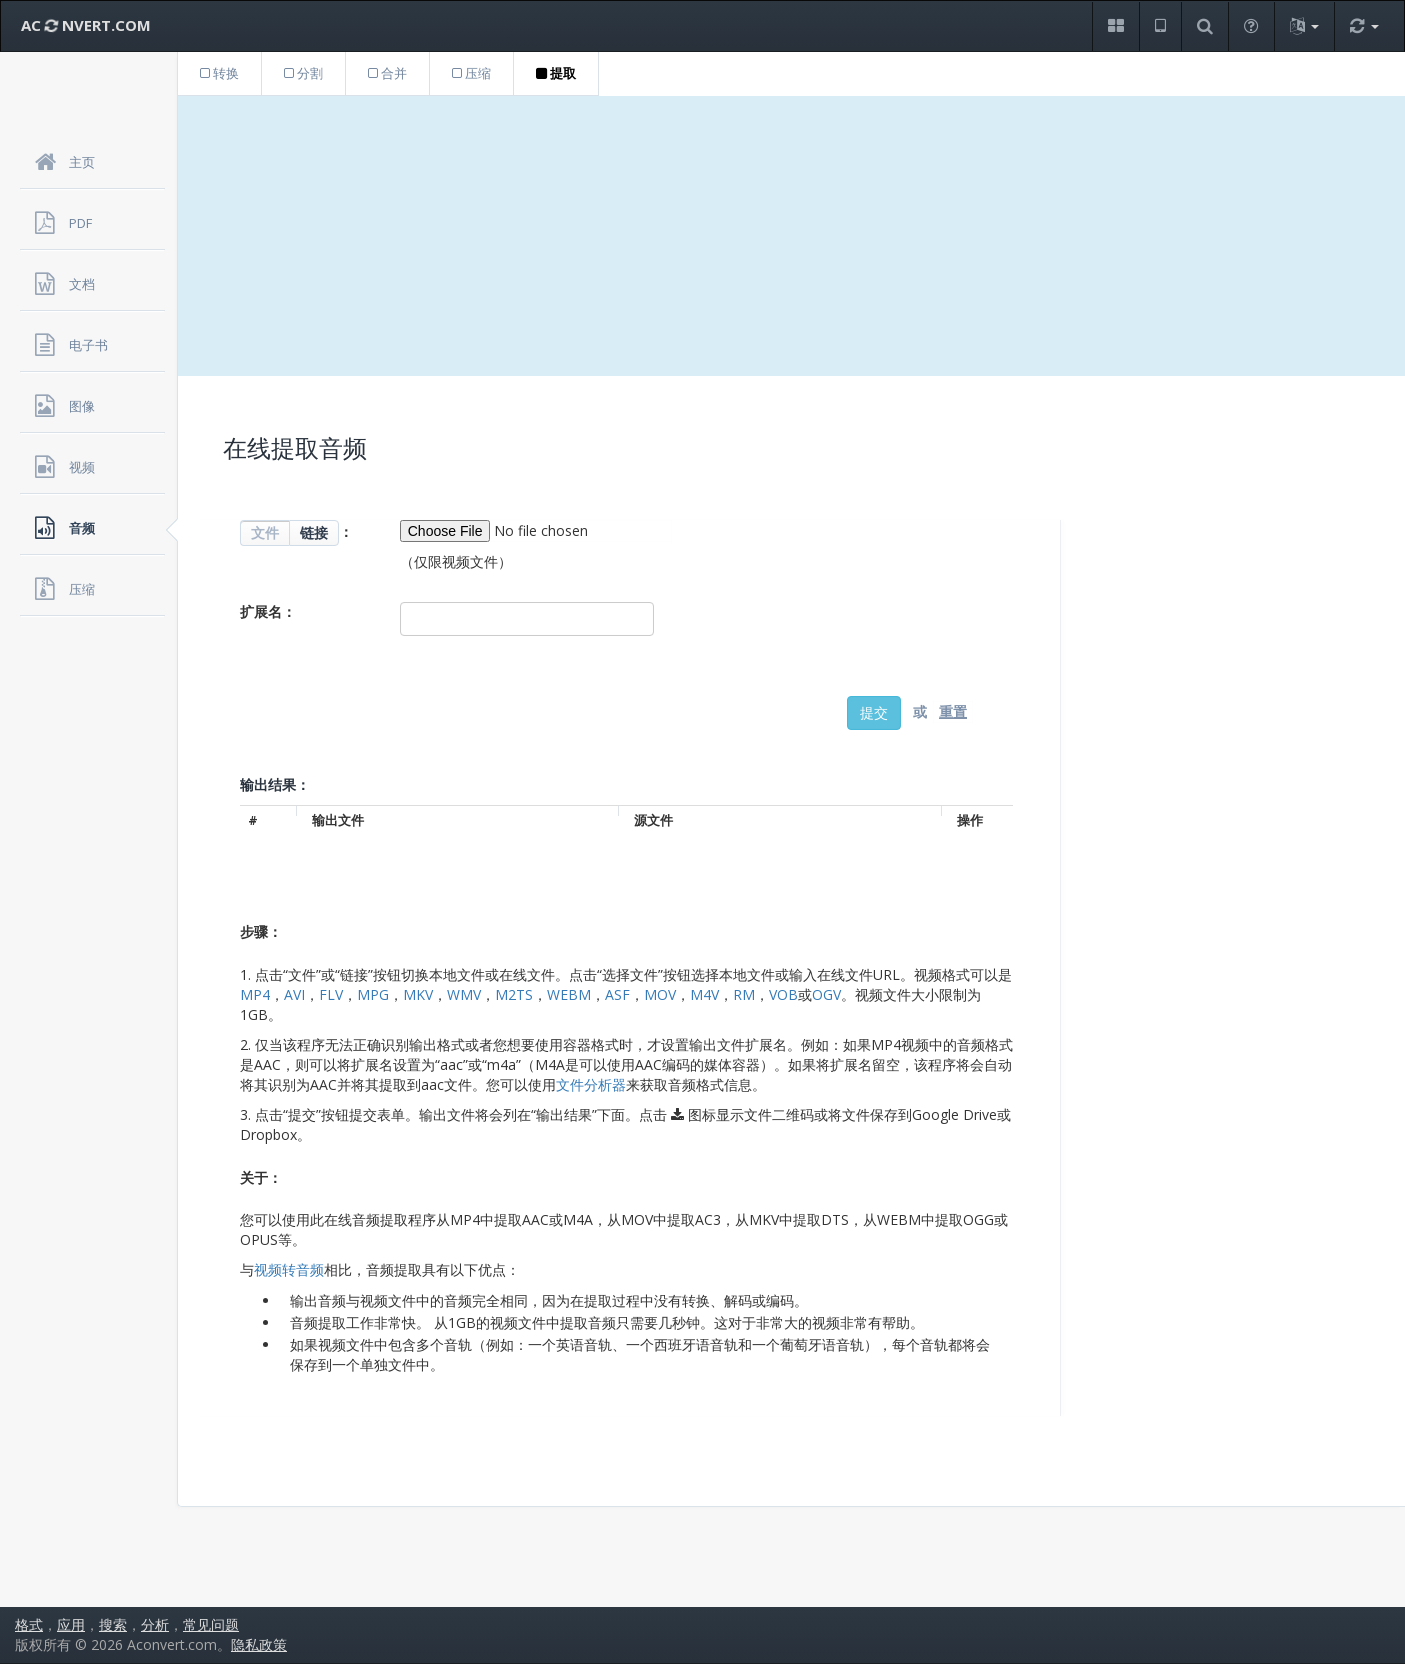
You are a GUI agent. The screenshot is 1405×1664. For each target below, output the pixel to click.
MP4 (255, 994)
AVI (294, 994)
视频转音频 (289, 1269)
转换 (219, 73)
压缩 (471, 73)
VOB (783, 994)
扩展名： (268, 611)
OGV (826, 994)
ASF (617, 994)
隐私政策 (259, 1644)
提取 (556, 73)
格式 (29, 1624)
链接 (314, 532)
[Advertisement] (792, 236)
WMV (464, 994)
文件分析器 (591, 1084)
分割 (303, 73)
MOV (660, 994)
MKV (418, 994)
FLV (331, 994)
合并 (387, 73)
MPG (373, 994)
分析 (155, 1624)
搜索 (113, 1624)
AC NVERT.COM (86, 25)
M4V (704, 994)
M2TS (514, 994)
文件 (265, 532)
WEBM (569, 994)
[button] (1115, 26)
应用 (71, 1624)
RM (744, 994)
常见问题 (211, 1624)
